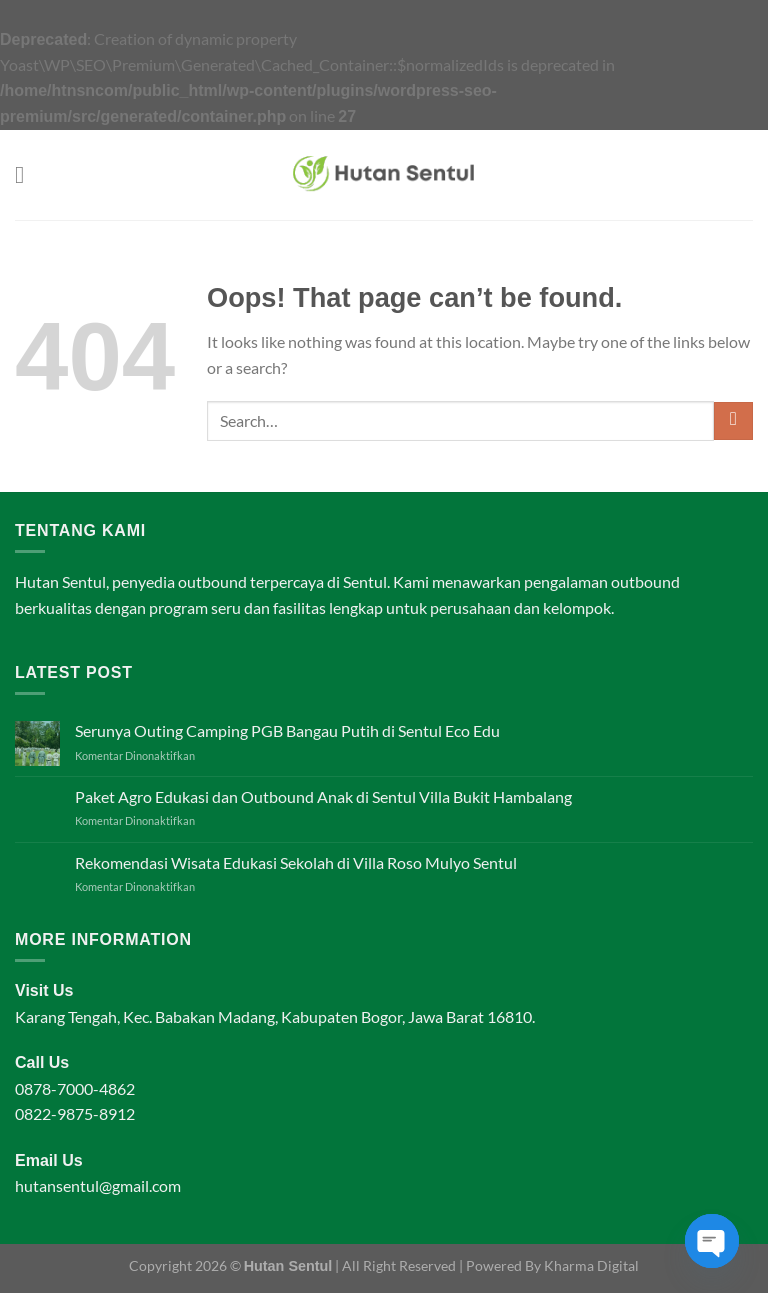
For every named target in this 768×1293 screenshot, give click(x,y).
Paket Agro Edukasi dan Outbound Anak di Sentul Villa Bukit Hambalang (323, 796)
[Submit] (733, 421)
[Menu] (27, 174)
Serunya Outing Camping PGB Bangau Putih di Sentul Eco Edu (287, 730)
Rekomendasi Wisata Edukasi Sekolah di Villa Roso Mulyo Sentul (296, 862)
